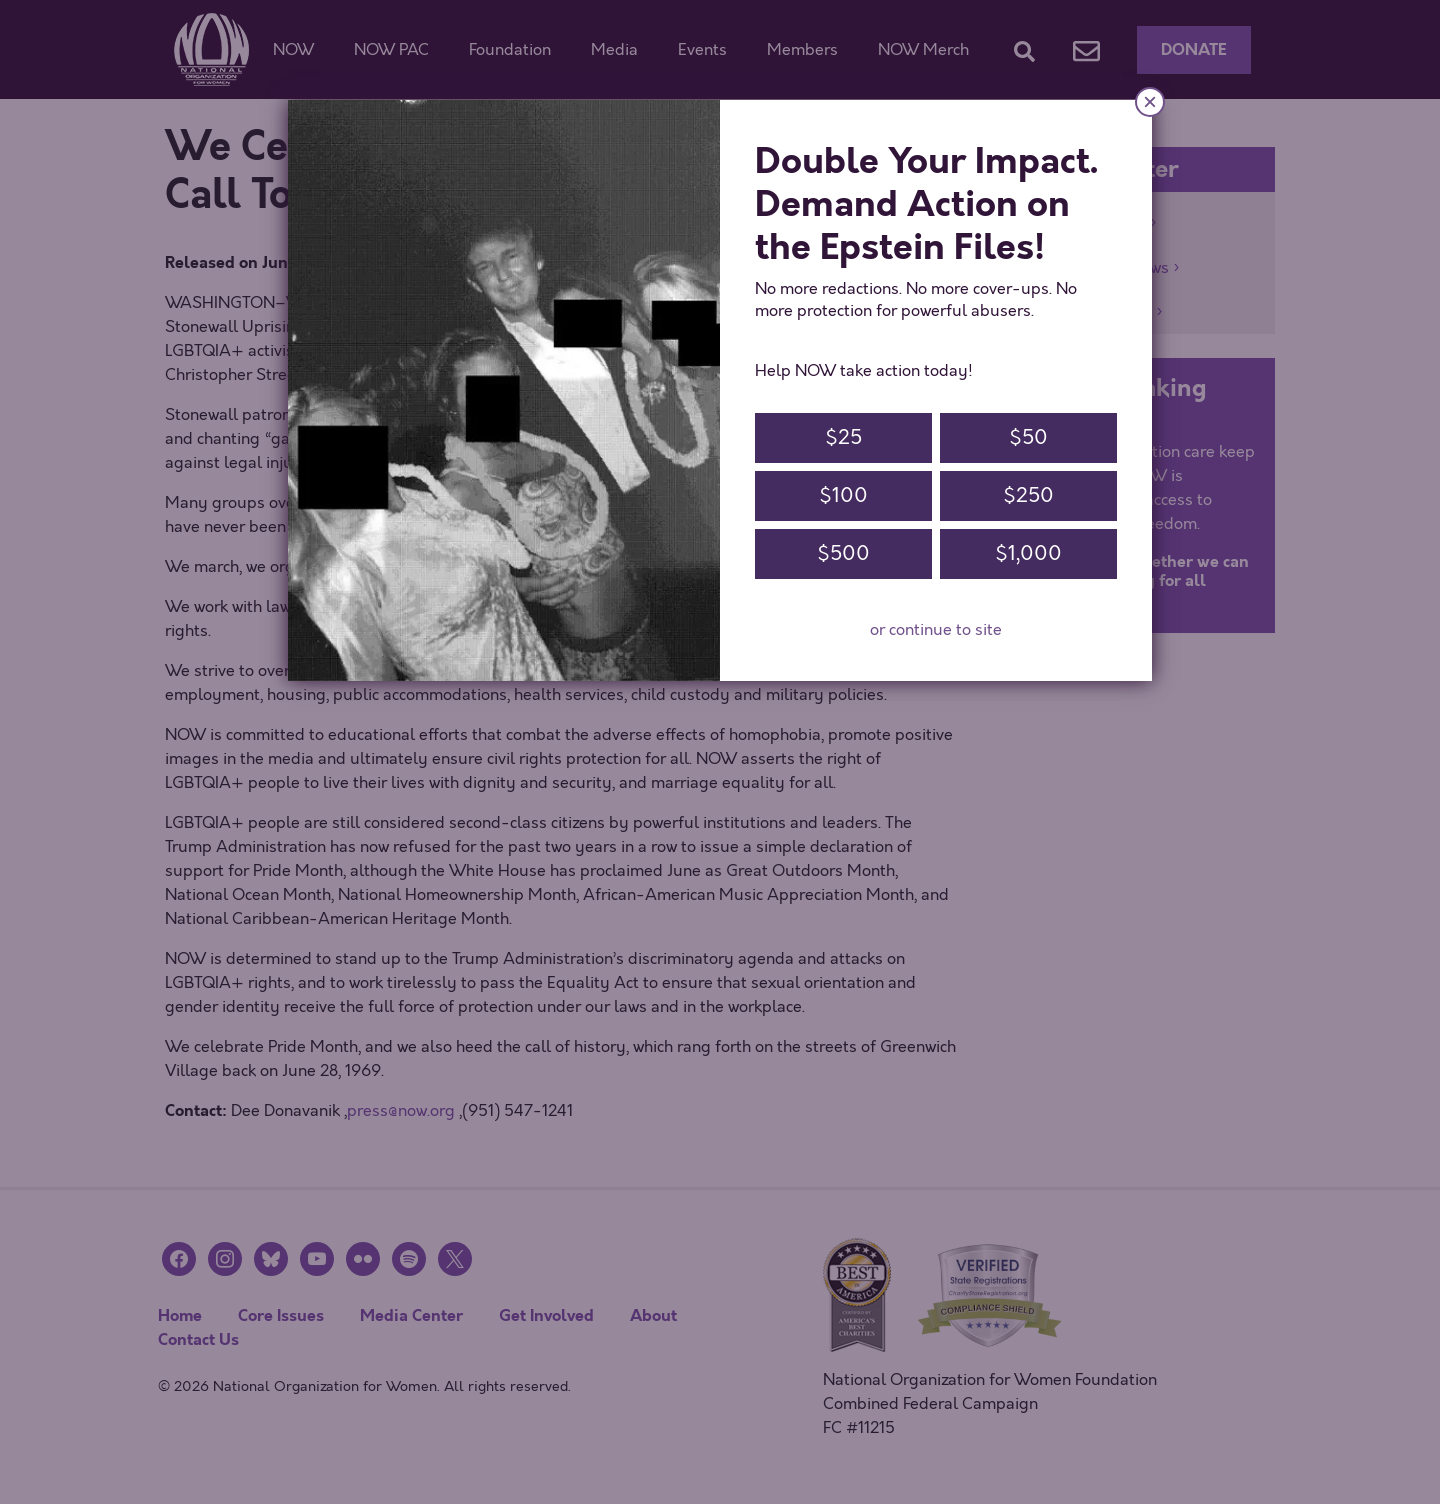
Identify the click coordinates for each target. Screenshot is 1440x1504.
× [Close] (1150, 101)
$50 (1028, 437)
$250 (1028, 495)
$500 (843, 553)
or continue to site (936, 630)
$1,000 (1028, 553)
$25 (843, 437)
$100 (843, 495)
